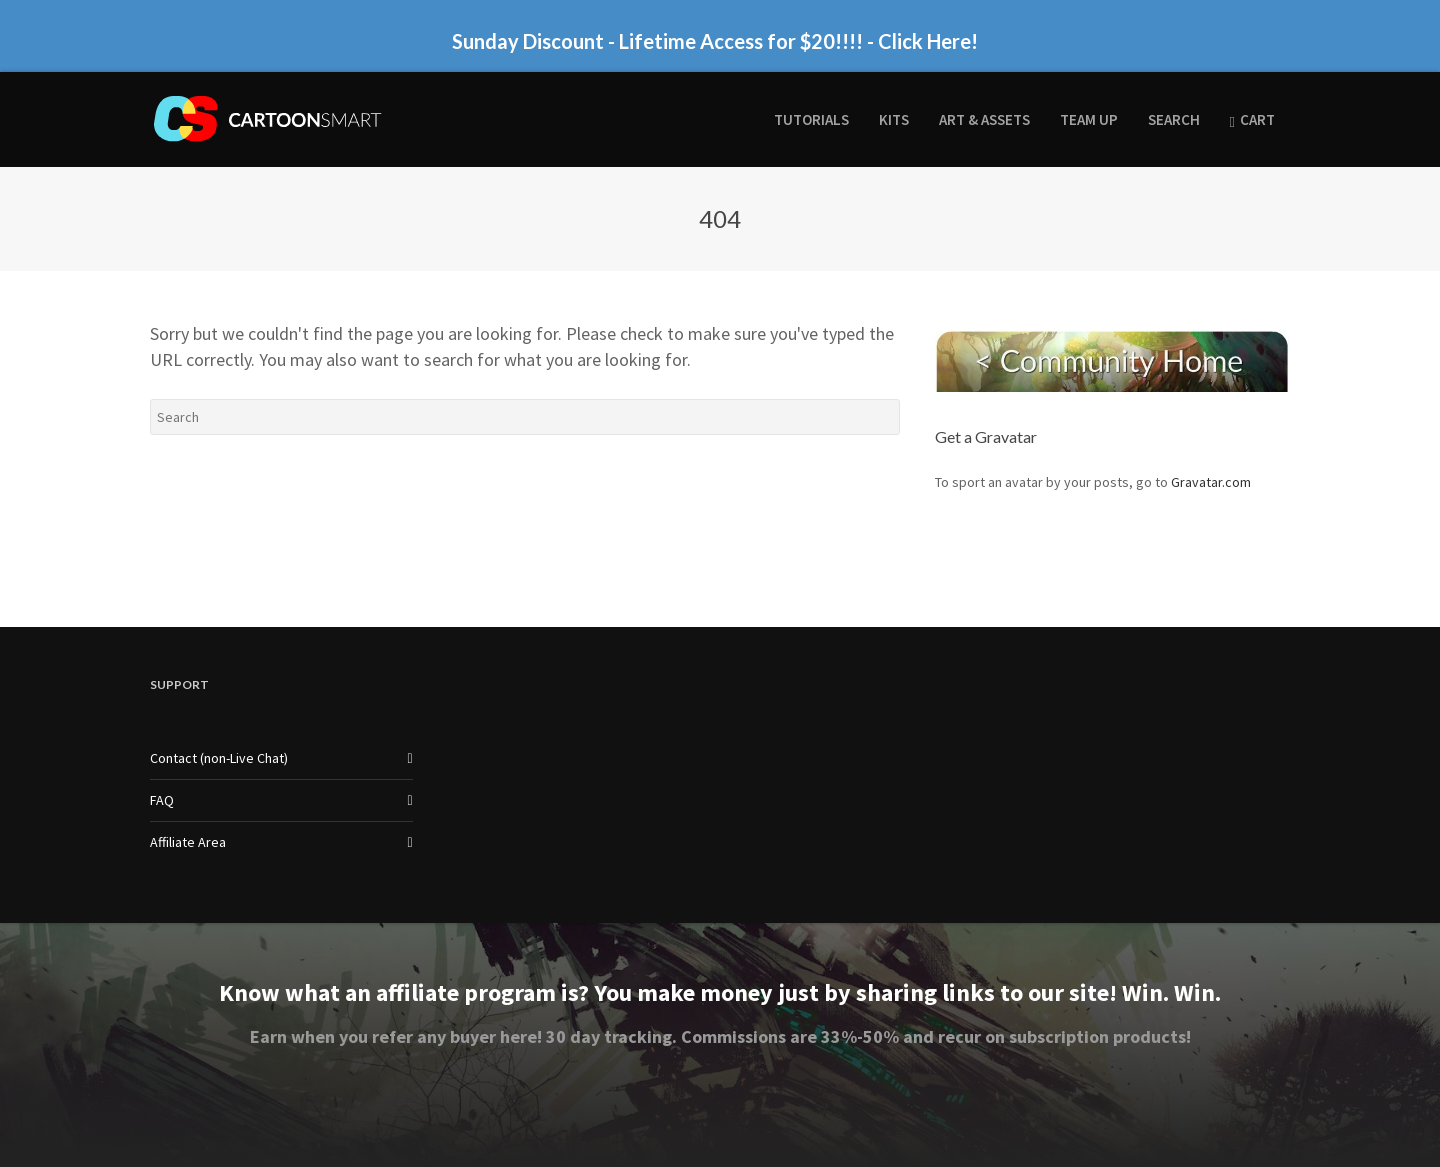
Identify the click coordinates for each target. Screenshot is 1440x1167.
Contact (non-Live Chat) (219, 758)
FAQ (162, 800)
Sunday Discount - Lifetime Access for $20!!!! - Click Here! (715, 41)
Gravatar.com (1211, 482)
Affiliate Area (188, 842)
